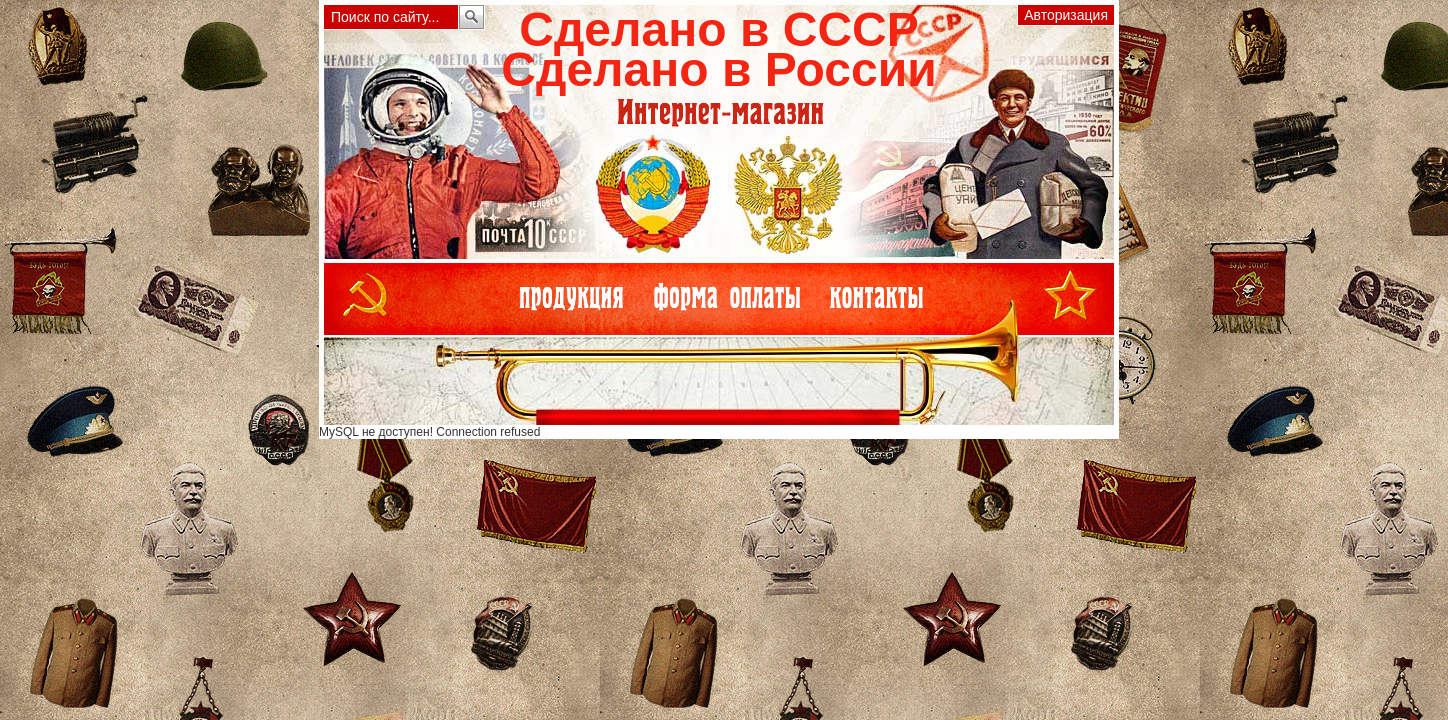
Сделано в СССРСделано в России (718, 49)
